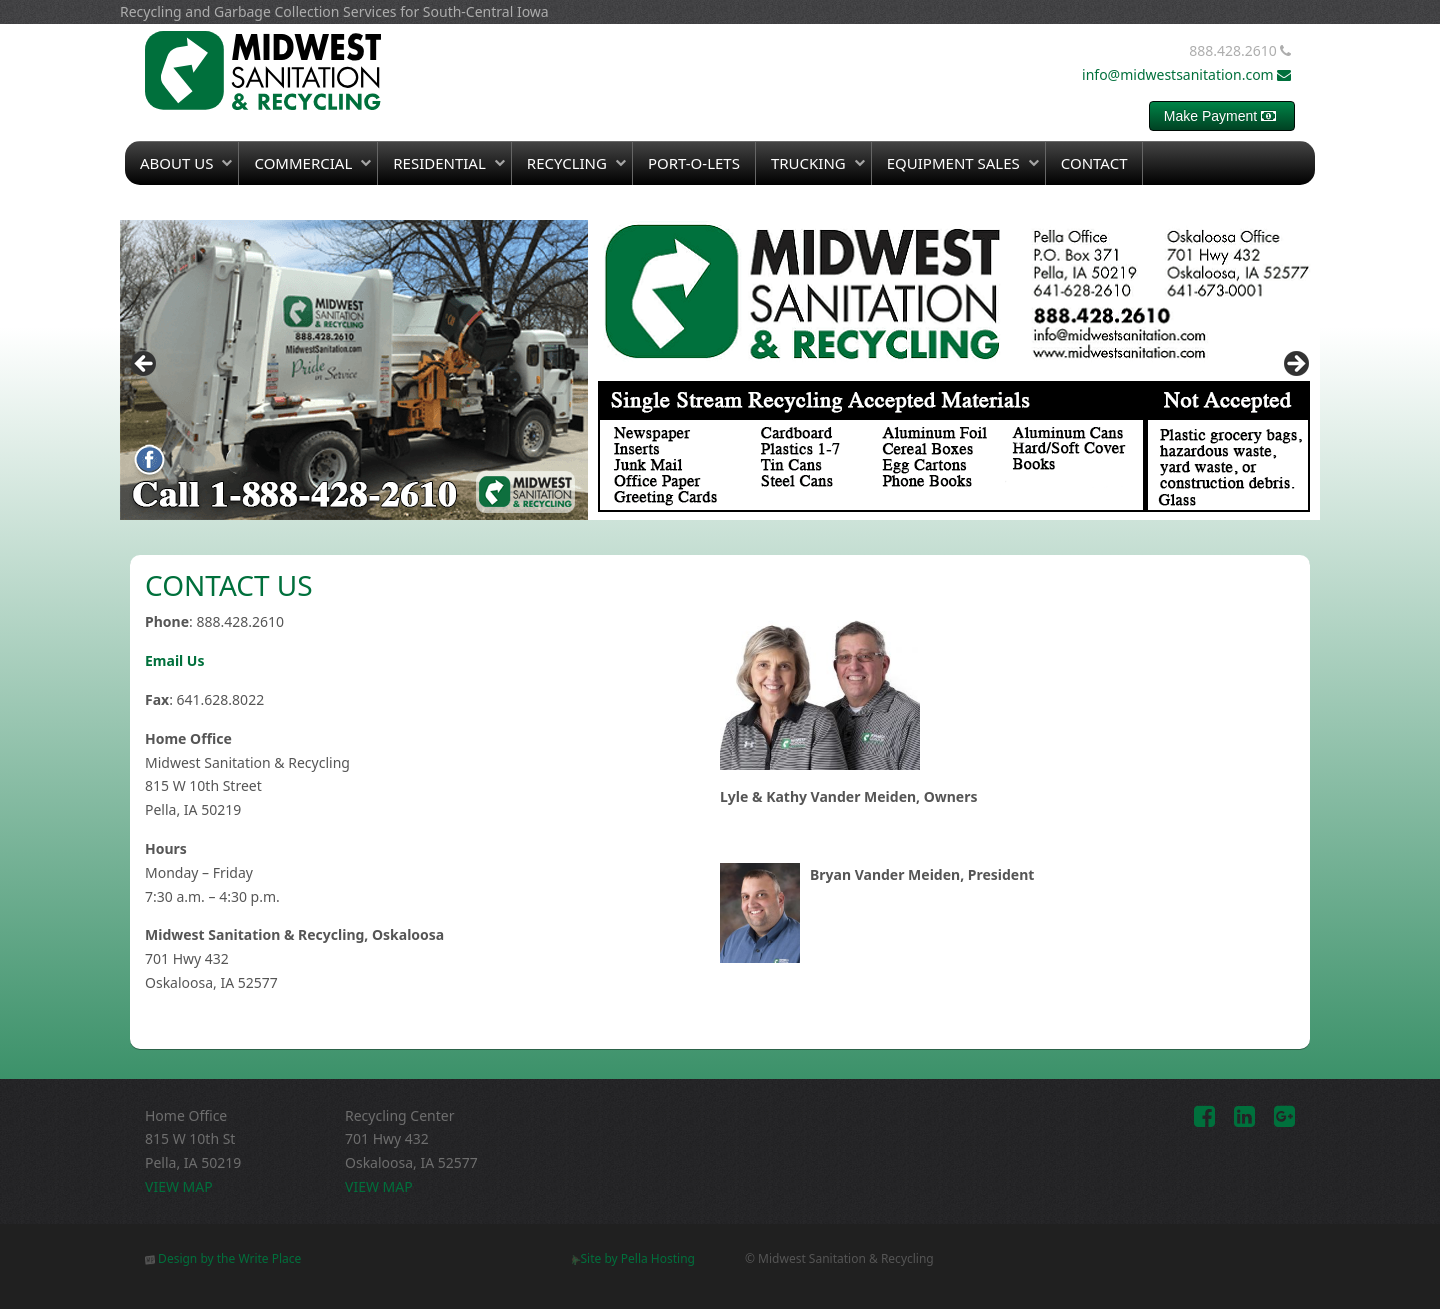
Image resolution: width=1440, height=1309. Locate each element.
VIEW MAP (179, 1186)
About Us (176, 163)
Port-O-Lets (694, 163)
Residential (439, 163)
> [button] (1295, 365)
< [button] (145, 365)
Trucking (808, 163)
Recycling (567, 163)
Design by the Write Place (223, 1258)
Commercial (303, 163)
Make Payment (1222, 116)
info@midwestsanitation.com (1188, 74)
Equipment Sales (953, 163)
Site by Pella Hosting (633, 1258)
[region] (720, 370)
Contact (1094, 163)
